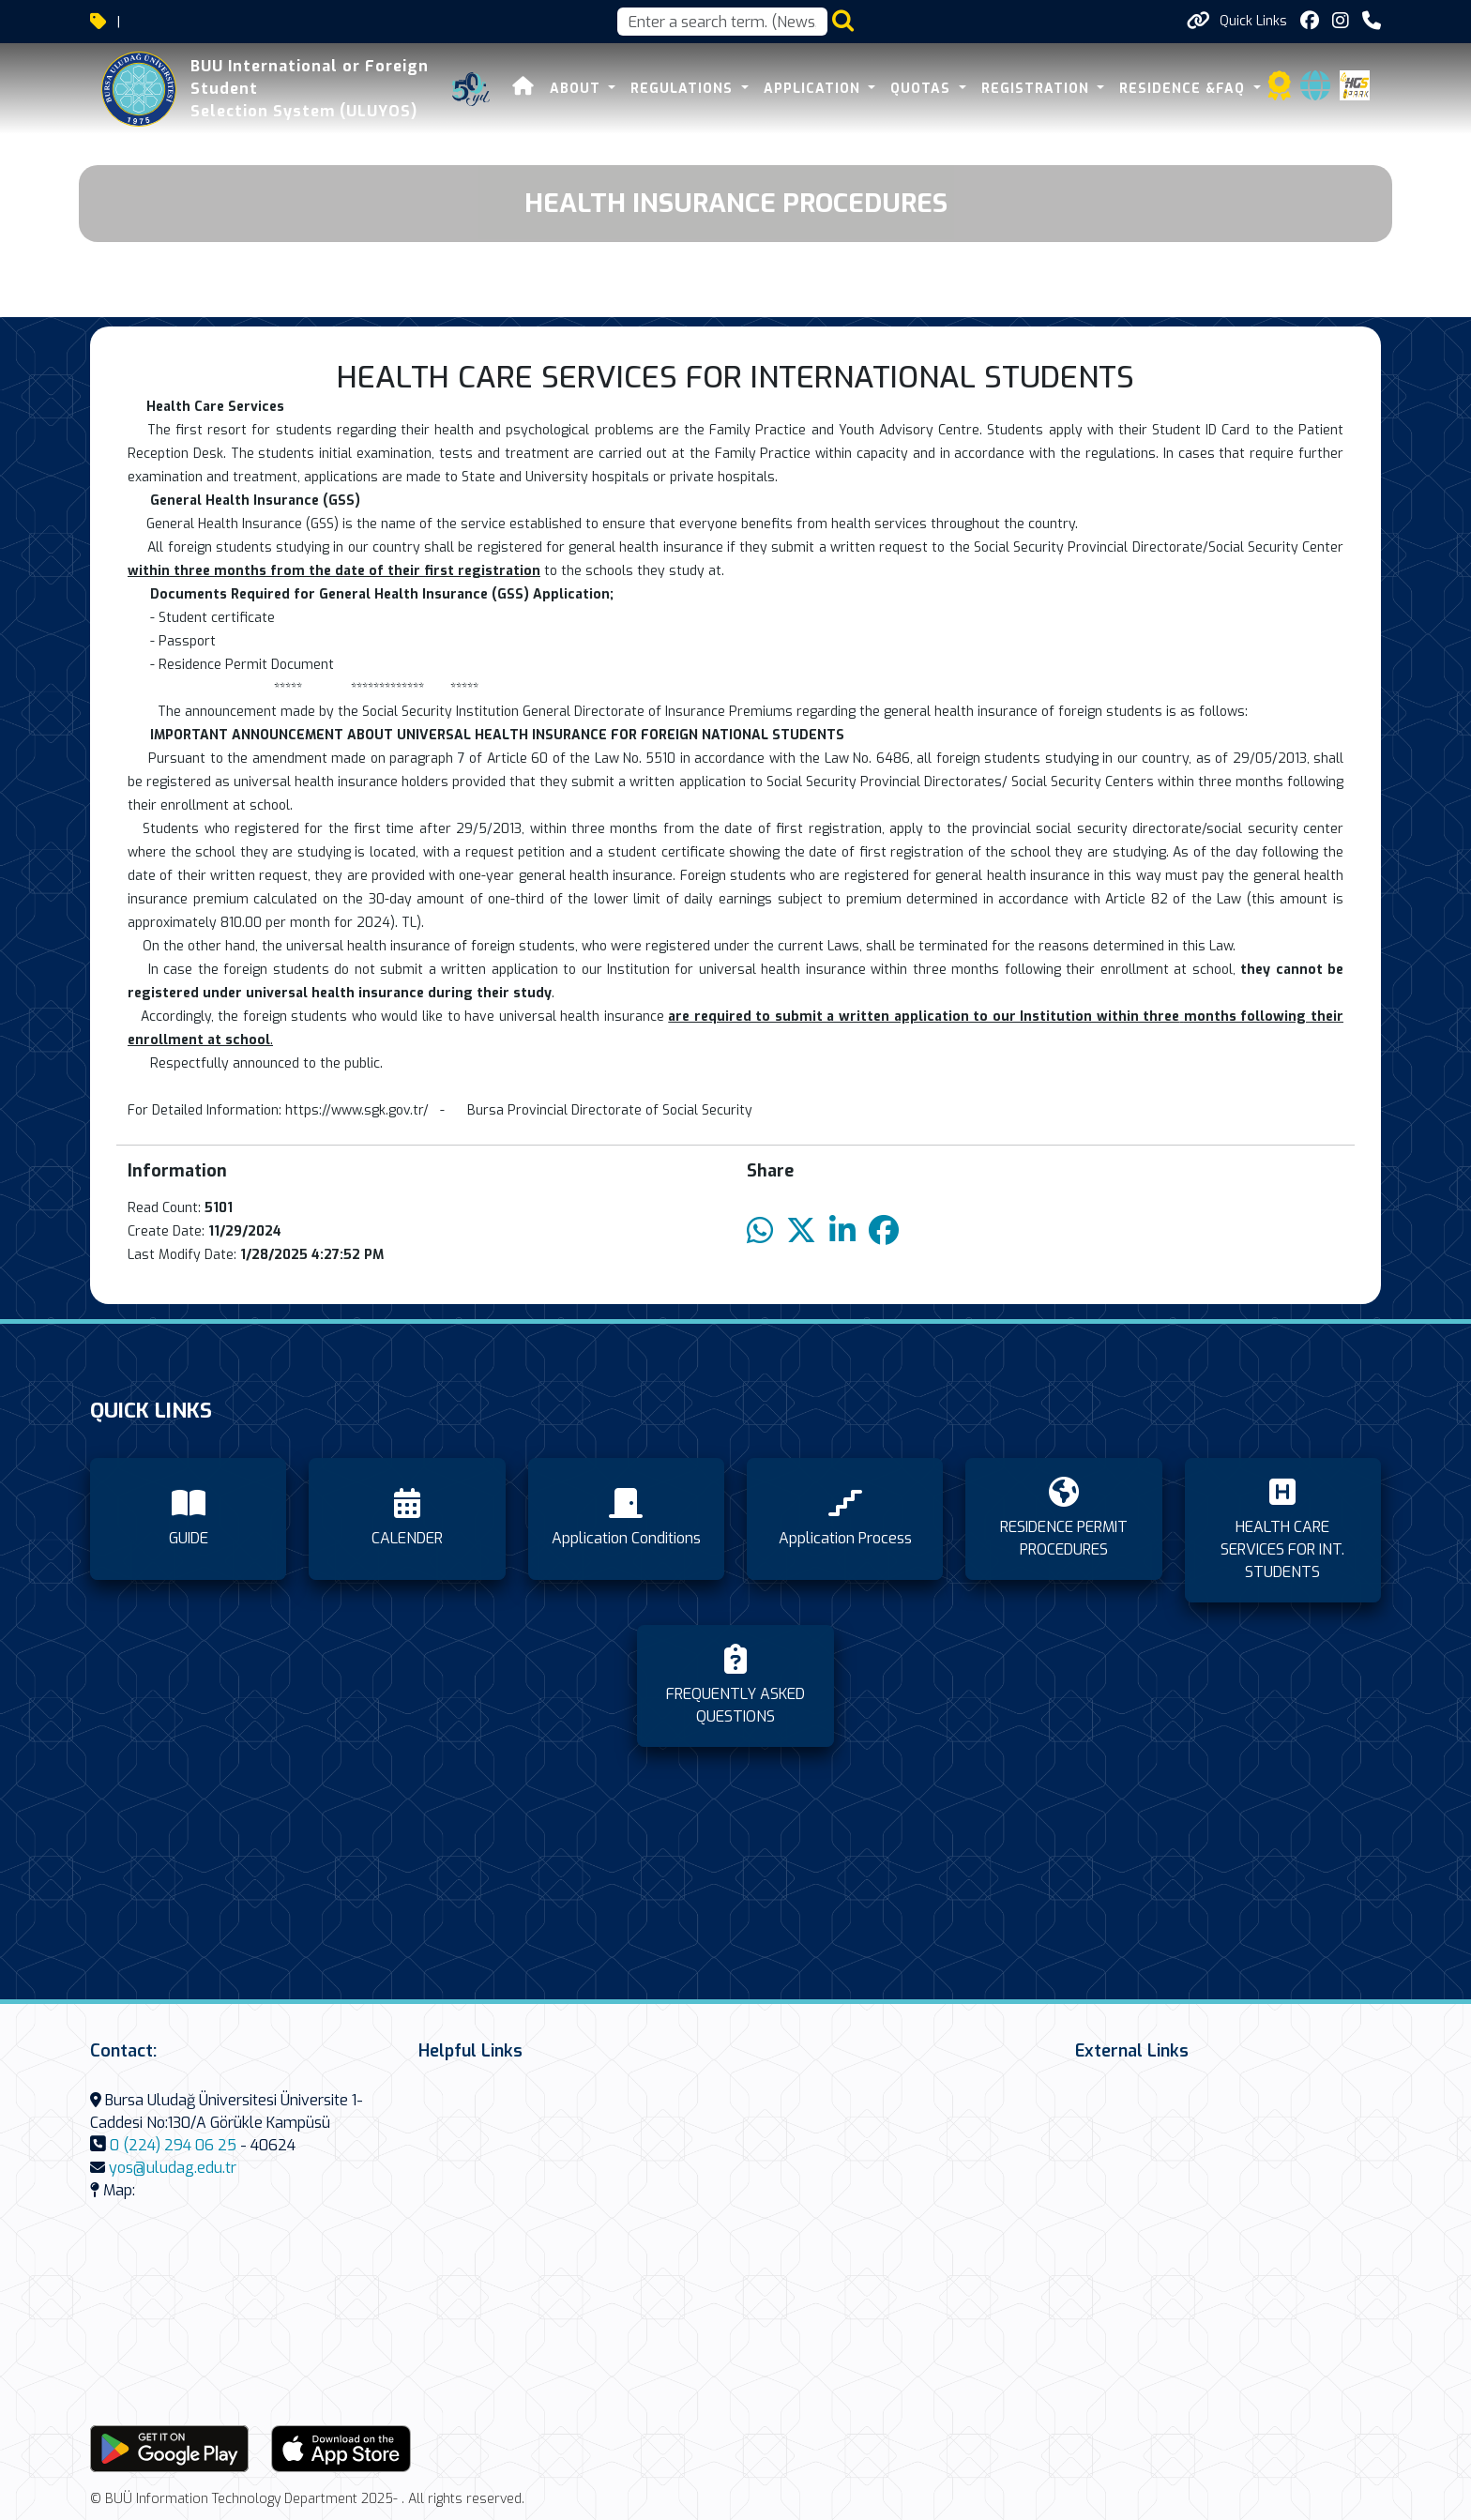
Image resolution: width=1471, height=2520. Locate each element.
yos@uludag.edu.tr (172, 2168)
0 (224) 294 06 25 (173, 2145)
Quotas (922, 89)
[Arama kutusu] (722, 22)
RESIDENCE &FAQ (1184, 89)
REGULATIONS (683, 89)
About (577, 89)
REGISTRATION (1037, 89)
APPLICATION (814, 89)
